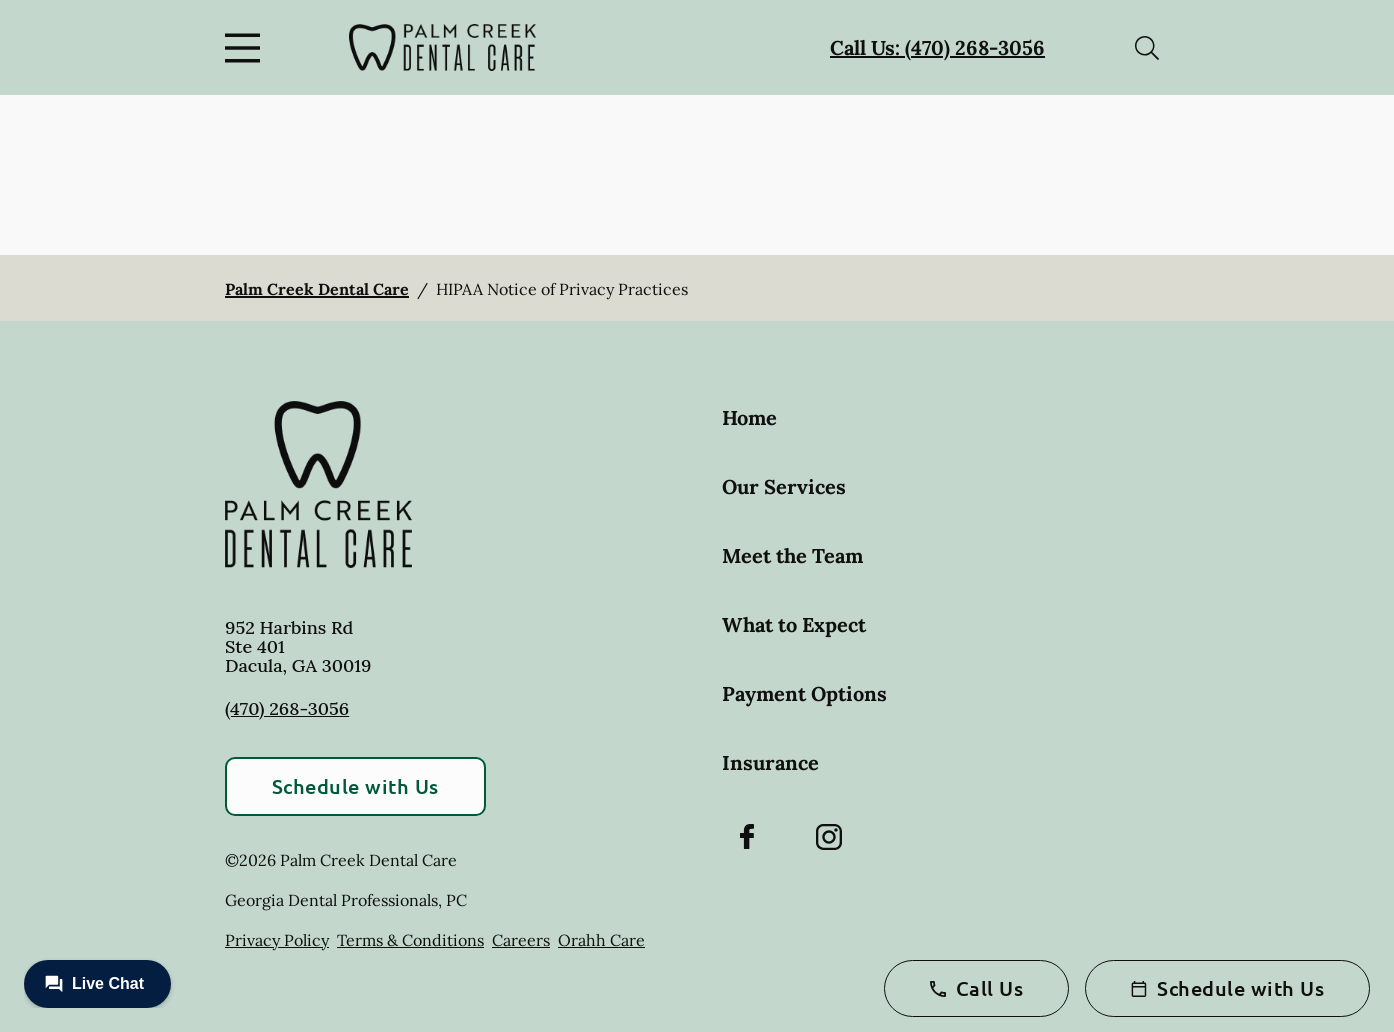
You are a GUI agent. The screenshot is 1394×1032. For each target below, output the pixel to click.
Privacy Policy (277, 940)
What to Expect (794, 624)
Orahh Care (601, 940)
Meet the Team (792, 555)
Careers (521, 940)
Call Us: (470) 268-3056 (937, 47)
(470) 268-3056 (287, 708)
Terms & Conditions (410, 940)
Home (749, 417)
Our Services (784, 486)
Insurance (770, 762)
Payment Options (804, 693)
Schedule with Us (355, 786)
